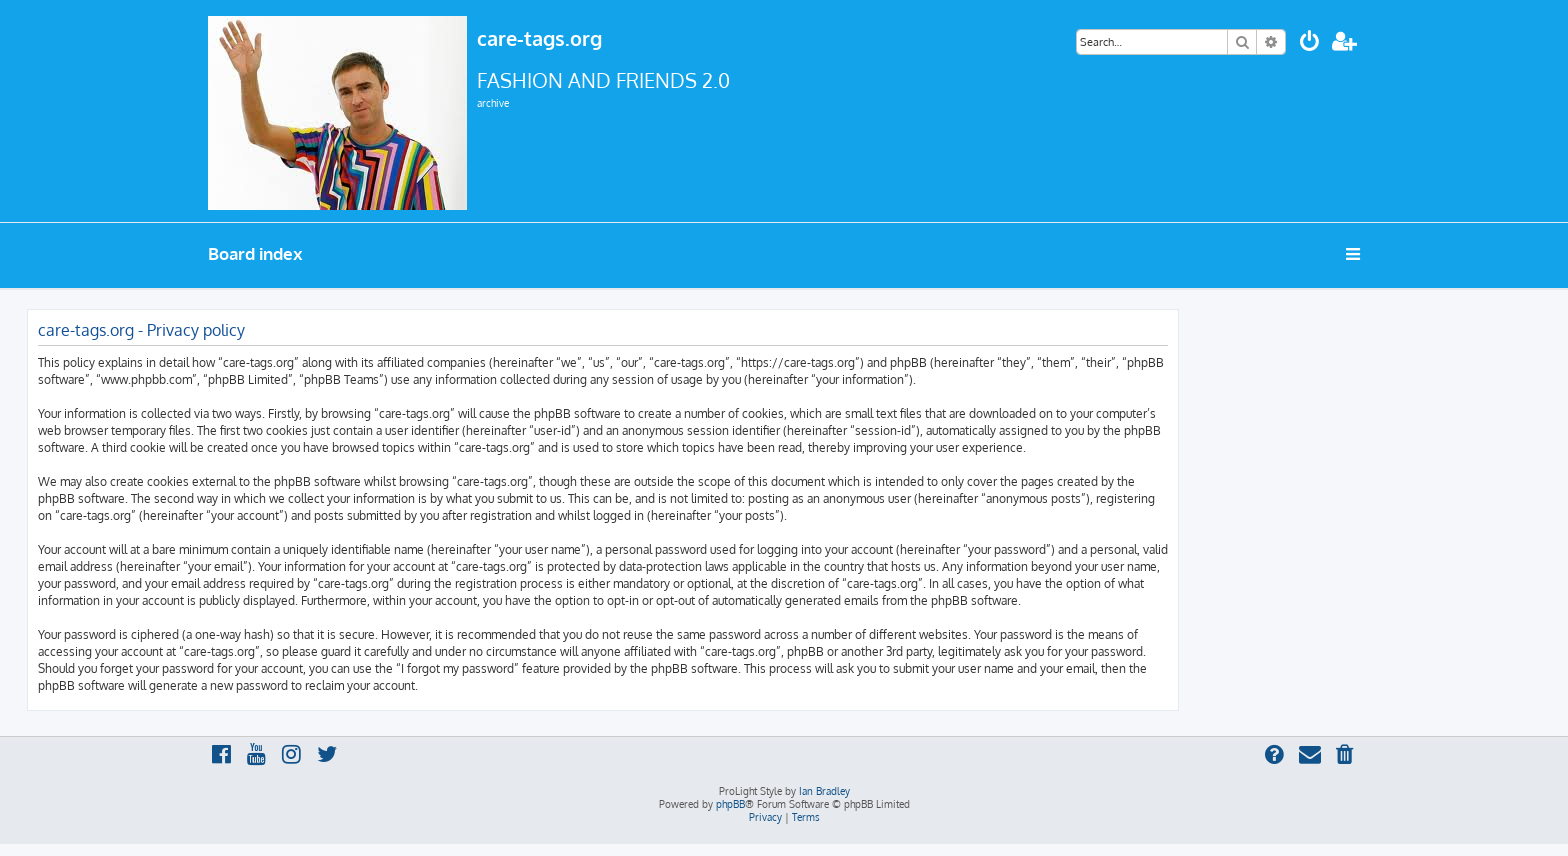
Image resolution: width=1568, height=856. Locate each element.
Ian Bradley (824, 791)
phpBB (730, 804)
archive (493, 103)
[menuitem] (1310, 43)
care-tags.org (539, 38)
